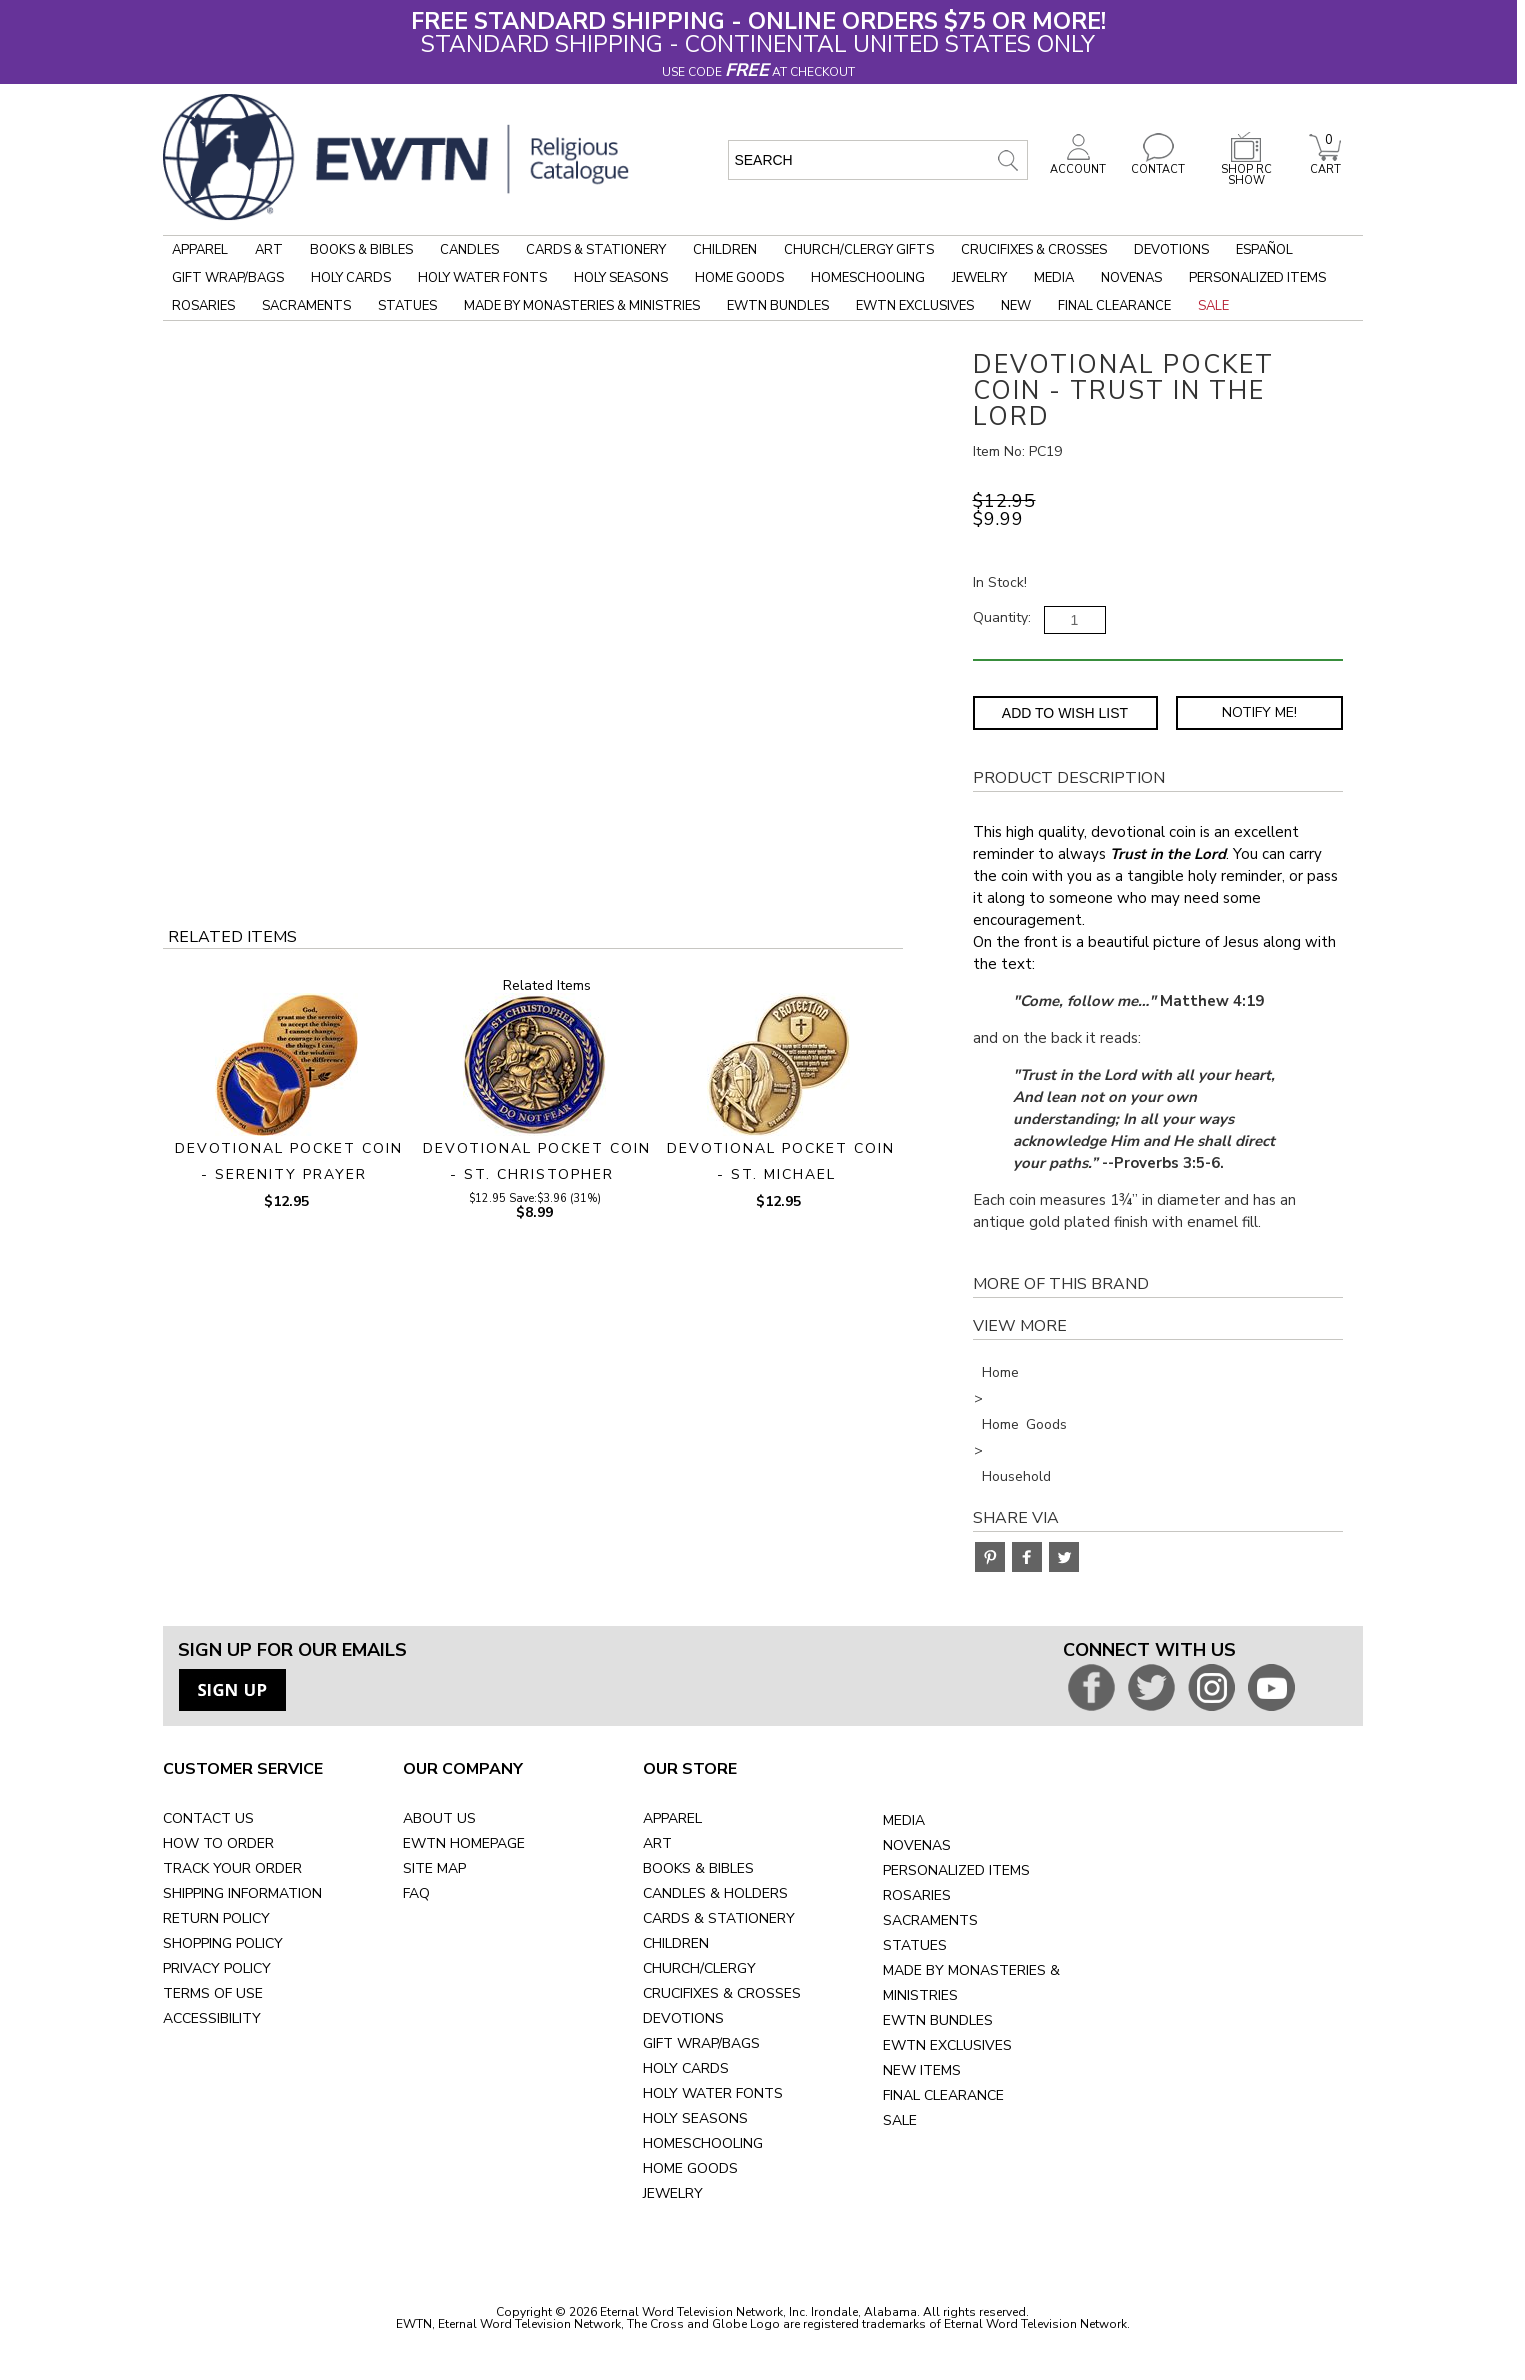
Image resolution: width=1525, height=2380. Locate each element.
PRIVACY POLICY (217, 1968)
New (1016, 306)
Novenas (1131, 278)
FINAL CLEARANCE (943, 2095)
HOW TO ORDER (218, 1843)
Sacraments (306, 306)
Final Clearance (1114, 306)
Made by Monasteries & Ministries (582, 306)
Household (1016, 1476)
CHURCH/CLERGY (699, 1968)
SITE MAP (434, 1868)
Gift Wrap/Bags (228, 278)
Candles (469, 250)
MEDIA (904, 1820)
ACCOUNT (1078, 164)
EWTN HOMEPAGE (464, 1843)
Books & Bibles (361, 250)
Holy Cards (351, 278)
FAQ (416, 1893)
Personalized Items (1257, 278)
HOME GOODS (690, 2168)
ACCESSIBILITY (212, 2018)
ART (657, 1843)
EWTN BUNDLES (938, 2020)
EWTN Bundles (778, 306)
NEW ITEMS (922, 2070)
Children (725, 250)
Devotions (1171, 250)
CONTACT (1158, 164)
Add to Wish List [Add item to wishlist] (1065, 713)
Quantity (1000, 617)
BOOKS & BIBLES (698, 1868)
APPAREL (672, 1818)
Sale (1213, 306)
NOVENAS (917, 1845)
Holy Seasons (621, 278)
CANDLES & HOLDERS (715, 1893)
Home (1000, 1372)
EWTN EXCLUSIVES (947, 2045)
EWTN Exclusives (915, 306)
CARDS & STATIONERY (719, 1918)
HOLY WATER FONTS (713, 2093)
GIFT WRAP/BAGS (701, 2043)
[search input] (878, 160)
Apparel (200, 250)
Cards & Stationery (596, 250)
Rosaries (203, 306)
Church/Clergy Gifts (859, 250)
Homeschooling (868, 278)
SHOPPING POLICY (223, 1943)
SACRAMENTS (930, 1920)
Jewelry (979, 278)
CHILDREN (676, 1943)
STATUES (915, 1945)
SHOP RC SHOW (1246, 169)
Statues (407, 306)
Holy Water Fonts (482, 278)
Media (1054, 278)
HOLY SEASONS (695, 2118)
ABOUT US (439, 1818)
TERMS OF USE (213, 1993)
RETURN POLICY (216, 1918)
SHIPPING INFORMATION (242, 1893)
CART (1325, 164)
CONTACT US (208, 1818)
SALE (900, 2120)
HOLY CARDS (686, 2068)
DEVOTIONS (683, 2018)
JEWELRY (673, 2193)
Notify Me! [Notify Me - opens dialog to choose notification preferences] (1259, 712)
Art (269, 250)
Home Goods (739, 278)
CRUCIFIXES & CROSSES (722, 1993)
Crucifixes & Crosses (1034, 250)
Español (1264, 250)
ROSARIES (917, 1895)
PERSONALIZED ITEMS (956, 1870)
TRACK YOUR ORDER (232, 1868)
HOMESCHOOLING (703, 2143)
